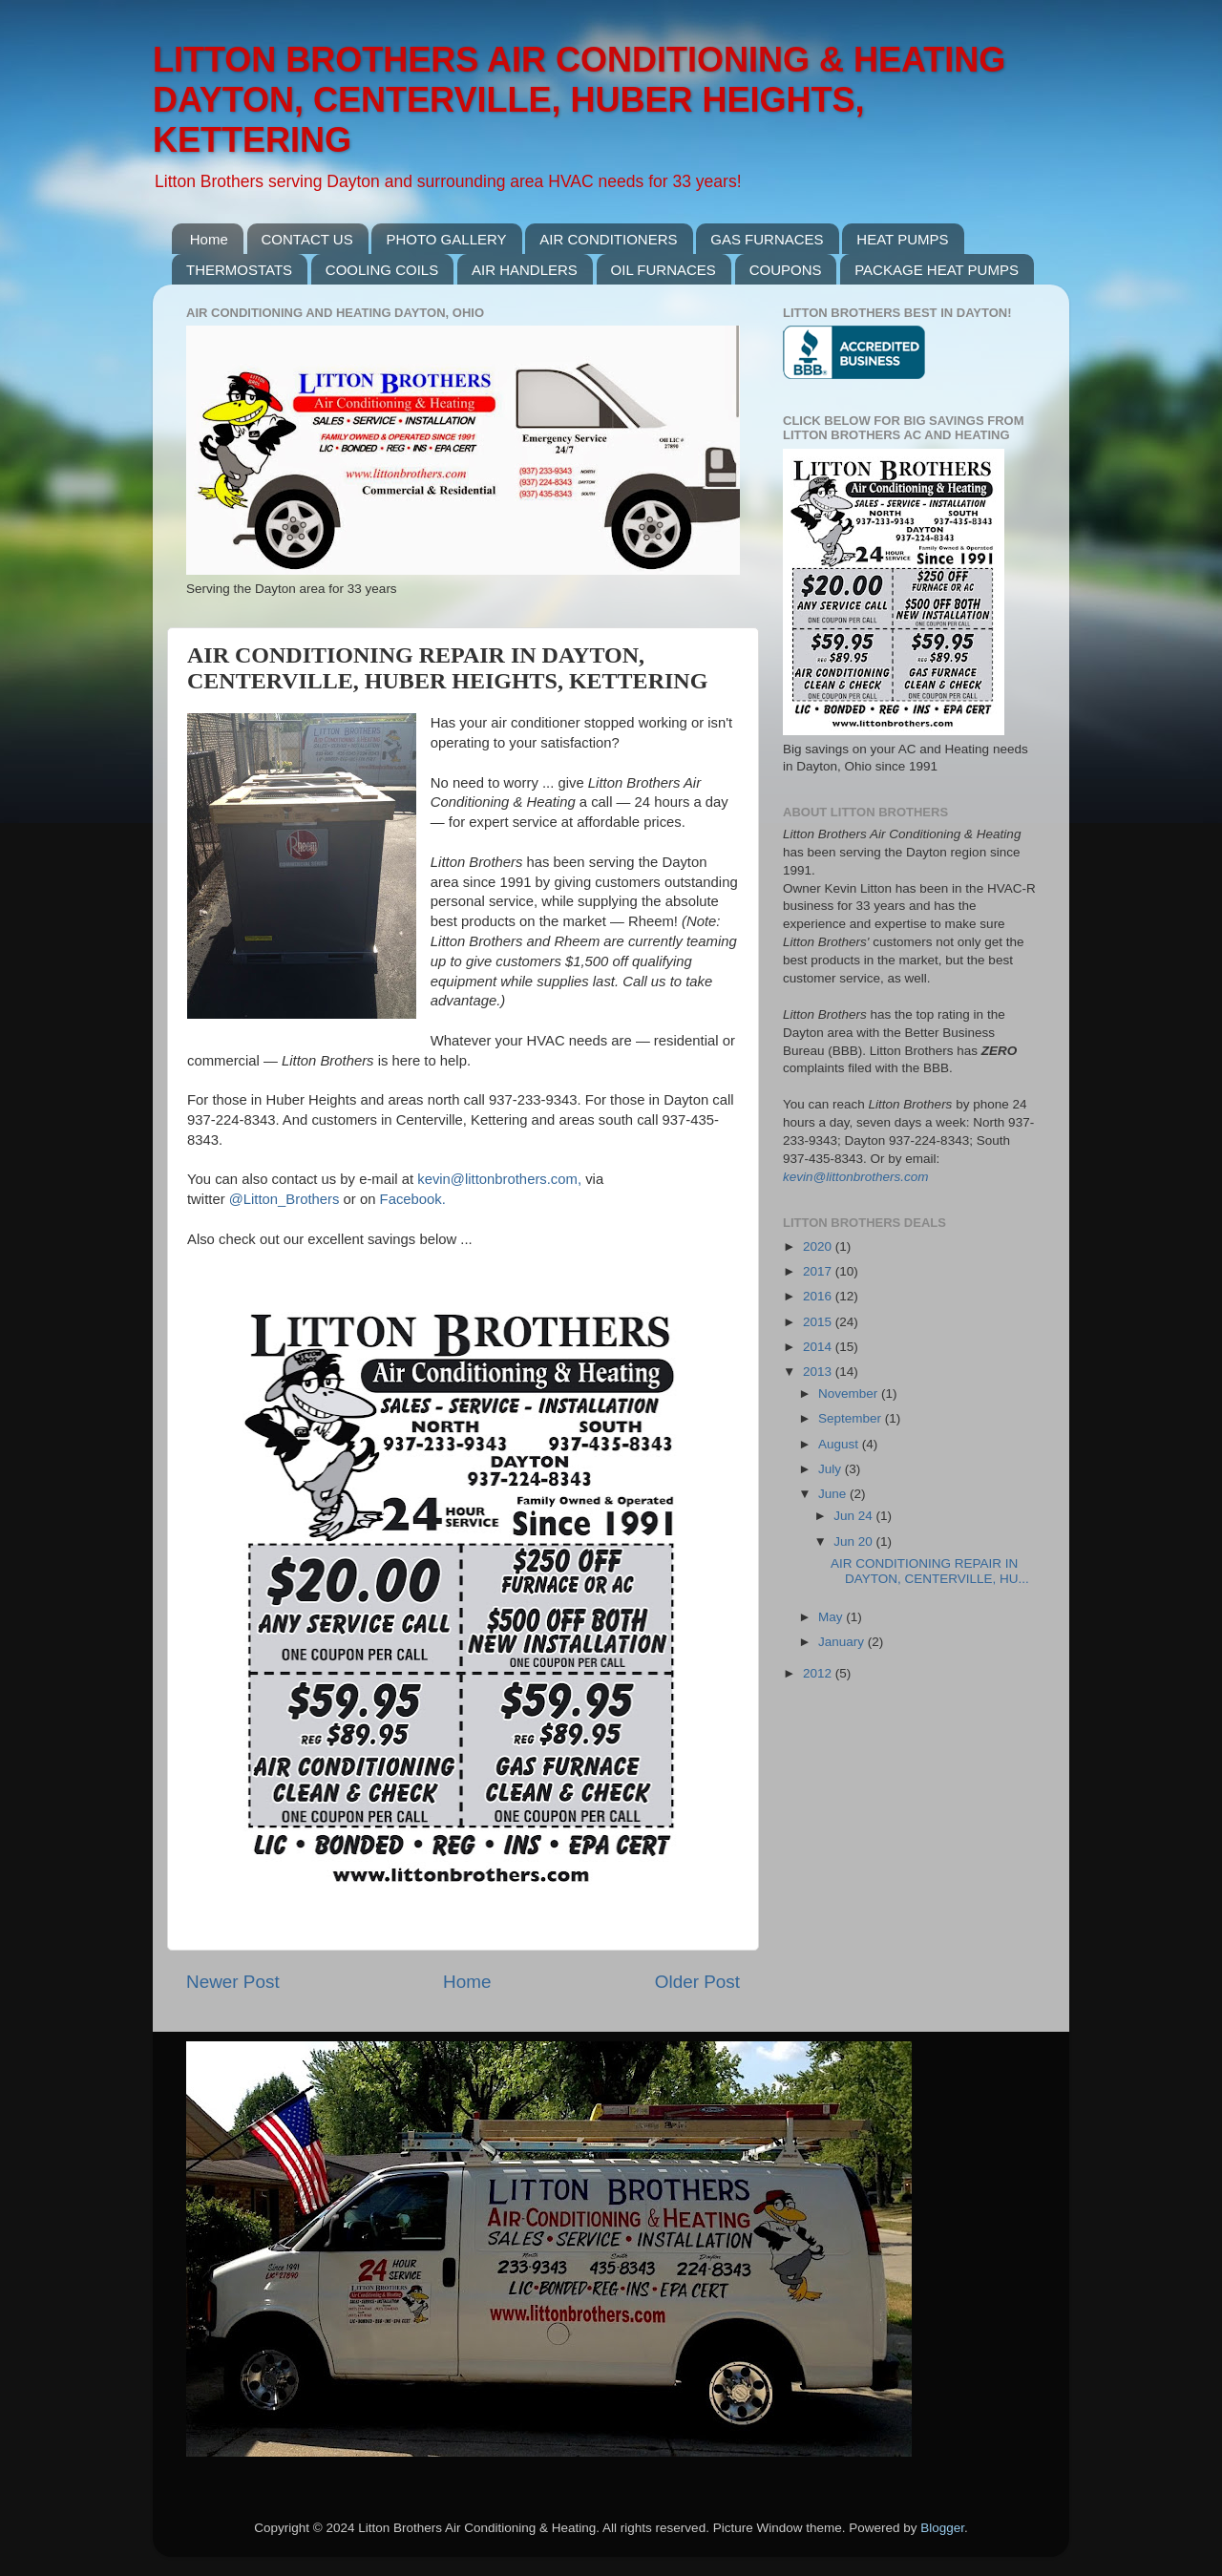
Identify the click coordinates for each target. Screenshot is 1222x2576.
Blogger (942, 2528)
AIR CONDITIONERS (608, 239)
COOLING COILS (382, 270)
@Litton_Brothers (284, 1199)
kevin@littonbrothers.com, (499, 1179)
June (834, 1494)
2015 (819, 1322)
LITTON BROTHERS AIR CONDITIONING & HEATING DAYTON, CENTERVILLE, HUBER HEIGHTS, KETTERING (579, 99)
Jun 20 (854, 1541)
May (832, 1617)
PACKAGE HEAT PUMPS (936, 270)
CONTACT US (307, 239)
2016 (819, 1296)
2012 (819, 1673)
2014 (819, 1347)
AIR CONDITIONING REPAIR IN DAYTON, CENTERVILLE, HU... (930, 1571)
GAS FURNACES (766, 239)
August (840, 1444)
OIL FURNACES (663, 270)
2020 (819, 1246)
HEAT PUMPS (902, 239)
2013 (819, 1371)
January (843, 1642)
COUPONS (785, 270)
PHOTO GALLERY (446, 239)
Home (209, 239)
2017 (819, 1271)
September (851, 1418)
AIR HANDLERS (525, 270)
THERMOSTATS (239, 270)
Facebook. (413, 1199)
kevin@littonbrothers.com (856, 1177)
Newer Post (233, 1982)
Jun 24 (854, 1516)
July (831, 1469)
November (849, 1393)
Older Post (697, 1982)
